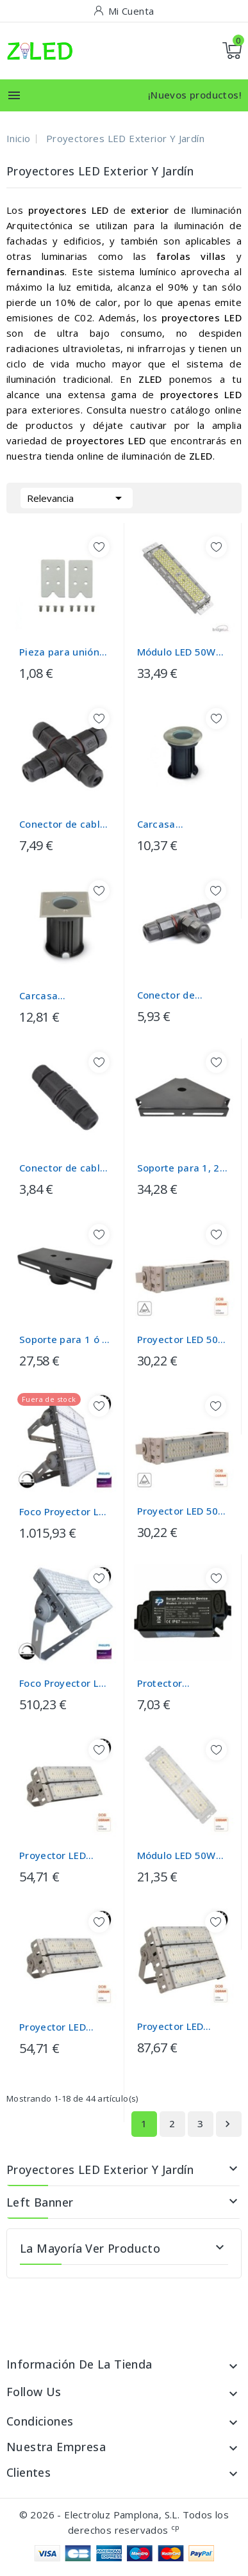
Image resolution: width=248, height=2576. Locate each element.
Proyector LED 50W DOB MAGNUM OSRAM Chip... (182, 1339)
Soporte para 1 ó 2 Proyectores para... (64, 1339)
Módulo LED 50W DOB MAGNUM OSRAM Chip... (176, 1855)
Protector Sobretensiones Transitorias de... (178, 1683)
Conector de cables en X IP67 (65, 824)
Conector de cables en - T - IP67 (171, 995)
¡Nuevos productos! (195, 94)
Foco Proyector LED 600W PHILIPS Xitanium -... (64, 1683)
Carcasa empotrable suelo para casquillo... (179, 824)
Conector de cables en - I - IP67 (65, 1168)
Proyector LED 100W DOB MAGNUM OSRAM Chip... (61, 1855)
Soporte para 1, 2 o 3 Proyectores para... (183, 1168)
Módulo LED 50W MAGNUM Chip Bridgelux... (176, 652)
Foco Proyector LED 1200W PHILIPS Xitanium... (64, 1511)
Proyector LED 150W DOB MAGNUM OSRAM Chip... (178, 2026)
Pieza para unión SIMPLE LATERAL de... (59, 652)
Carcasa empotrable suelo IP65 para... (61, 995)
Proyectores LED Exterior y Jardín (100, 2169)
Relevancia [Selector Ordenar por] (76, 497)
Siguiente (227, 2124)
